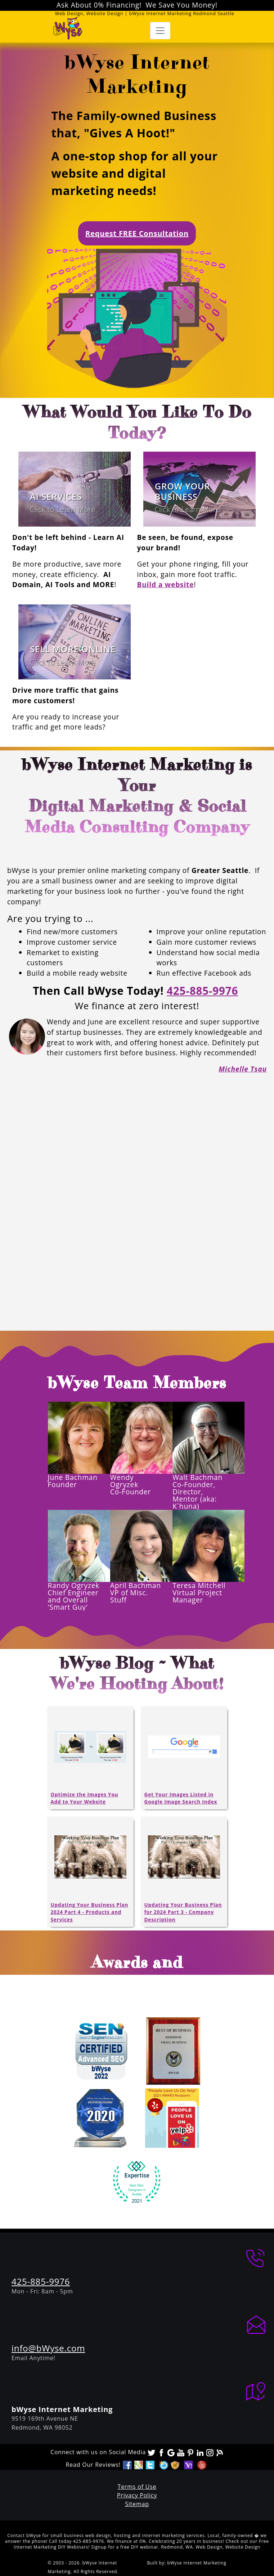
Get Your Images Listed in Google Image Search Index (180, 1798)
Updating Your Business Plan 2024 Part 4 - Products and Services (90, 1912)
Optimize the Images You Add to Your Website (84, 1798)
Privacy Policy (137, 2495)
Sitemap (137, 2504)
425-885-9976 (202, 990)
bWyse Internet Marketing (196, 2563)
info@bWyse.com (48, 2348)
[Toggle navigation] (160, 30)
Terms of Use (137, 2487)
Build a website (165, 584)
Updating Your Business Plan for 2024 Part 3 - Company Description (183, 1912)
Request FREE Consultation (137, 233)
